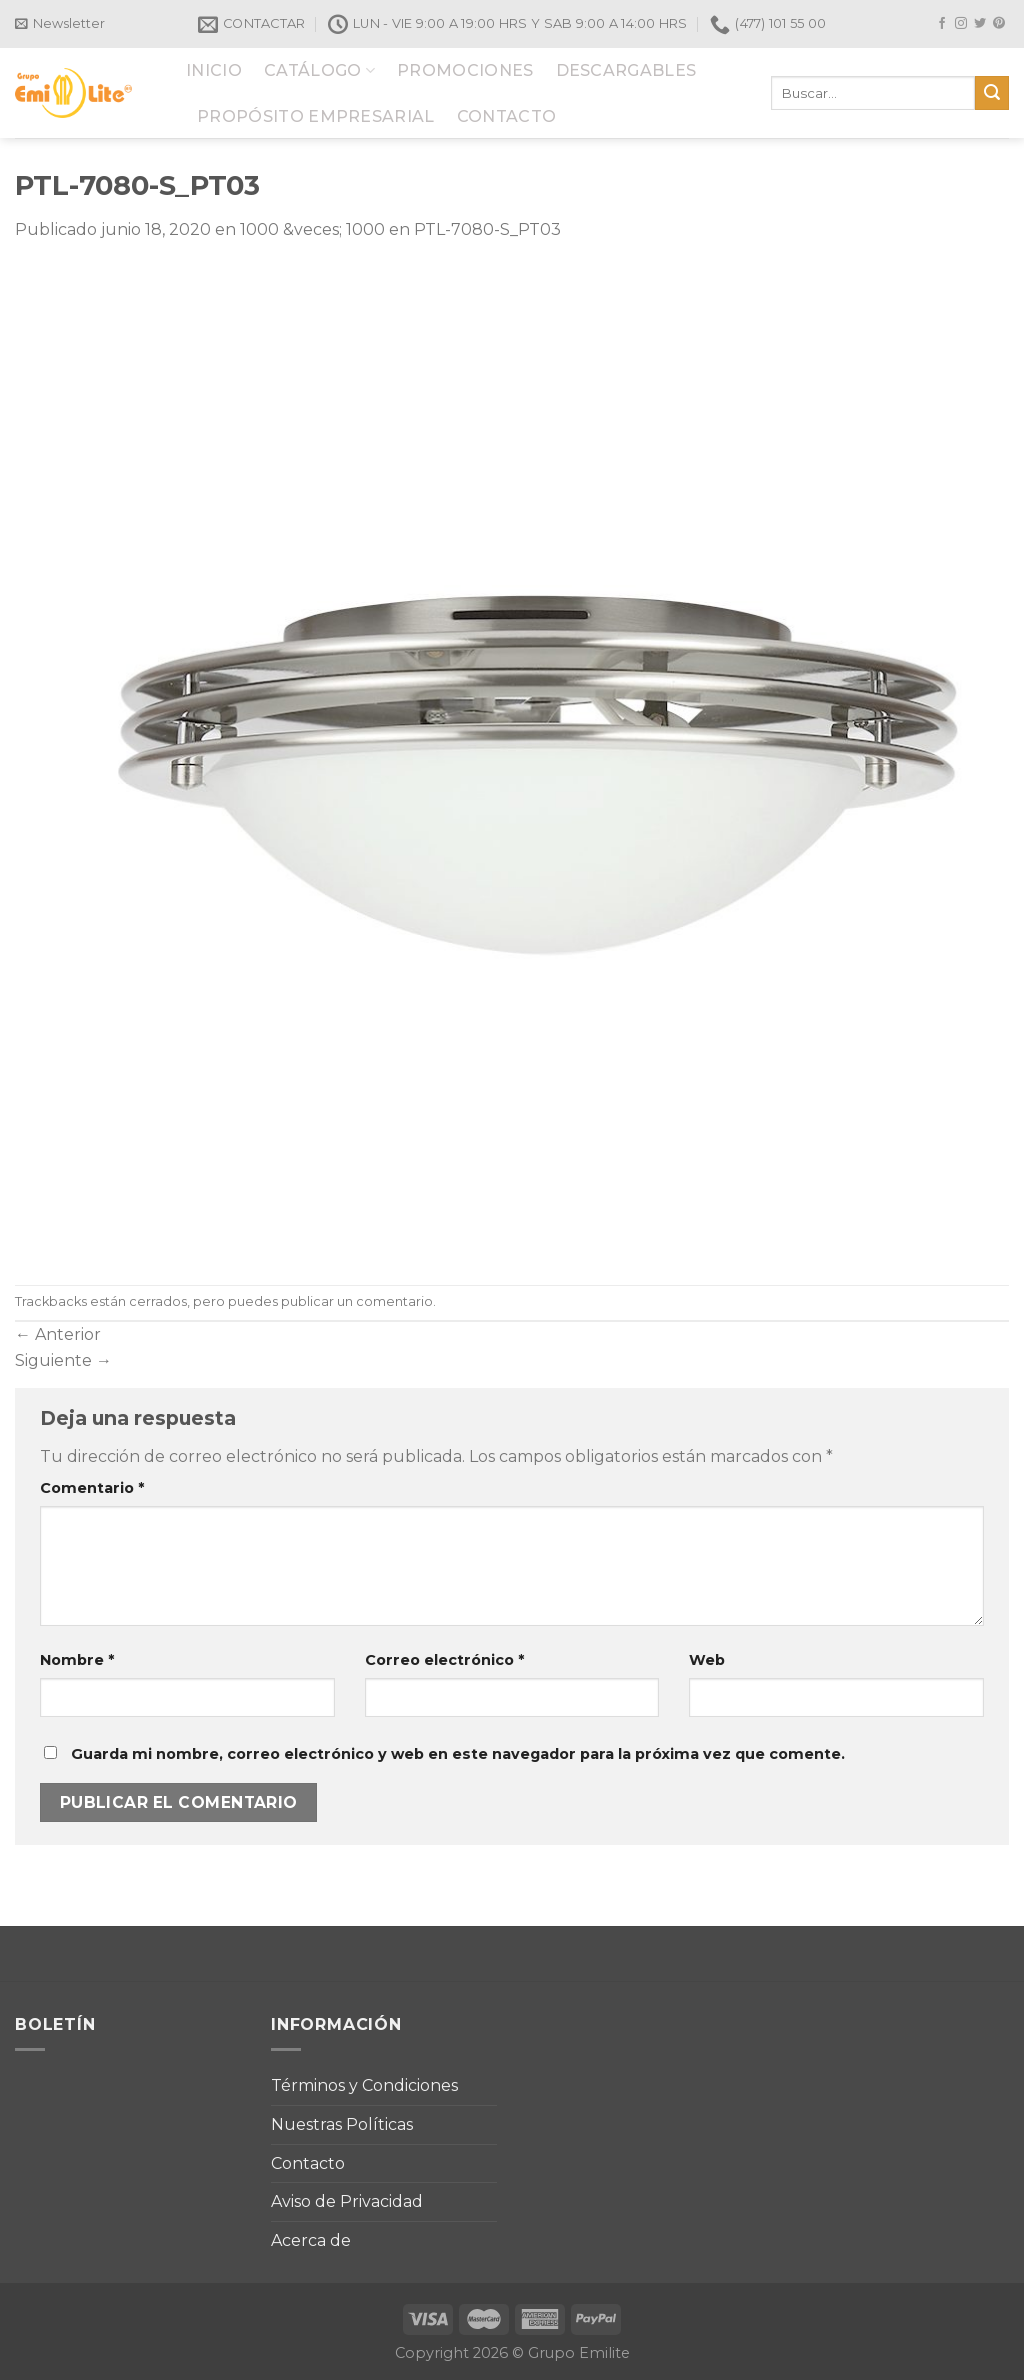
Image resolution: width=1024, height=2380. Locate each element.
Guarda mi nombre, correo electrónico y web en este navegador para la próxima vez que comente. (458, 1754)
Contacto (308, 2163)
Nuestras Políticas (342, 2124)
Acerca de (311, 2240)
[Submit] (992, 93)
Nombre (77, 1660)
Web (707, 1660)
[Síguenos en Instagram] (961, 24)
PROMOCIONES (465, 70)
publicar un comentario (357, 1301)
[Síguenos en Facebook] (942, 24)
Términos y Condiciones (364, 2085)
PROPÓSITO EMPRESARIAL (316, 116)
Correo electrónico (444, 1660)
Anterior (58, 1334)
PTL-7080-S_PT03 (487, 229)
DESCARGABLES (626, 70)
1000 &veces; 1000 (312, 229)
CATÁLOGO (319, 70)
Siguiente (63, 1360)
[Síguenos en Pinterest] (999, 24)
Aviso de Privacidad (347, 2201)
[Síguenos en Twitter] (980, 24)
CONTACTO (507, 116)
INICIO (214, 70)
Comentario (92, 1488)
